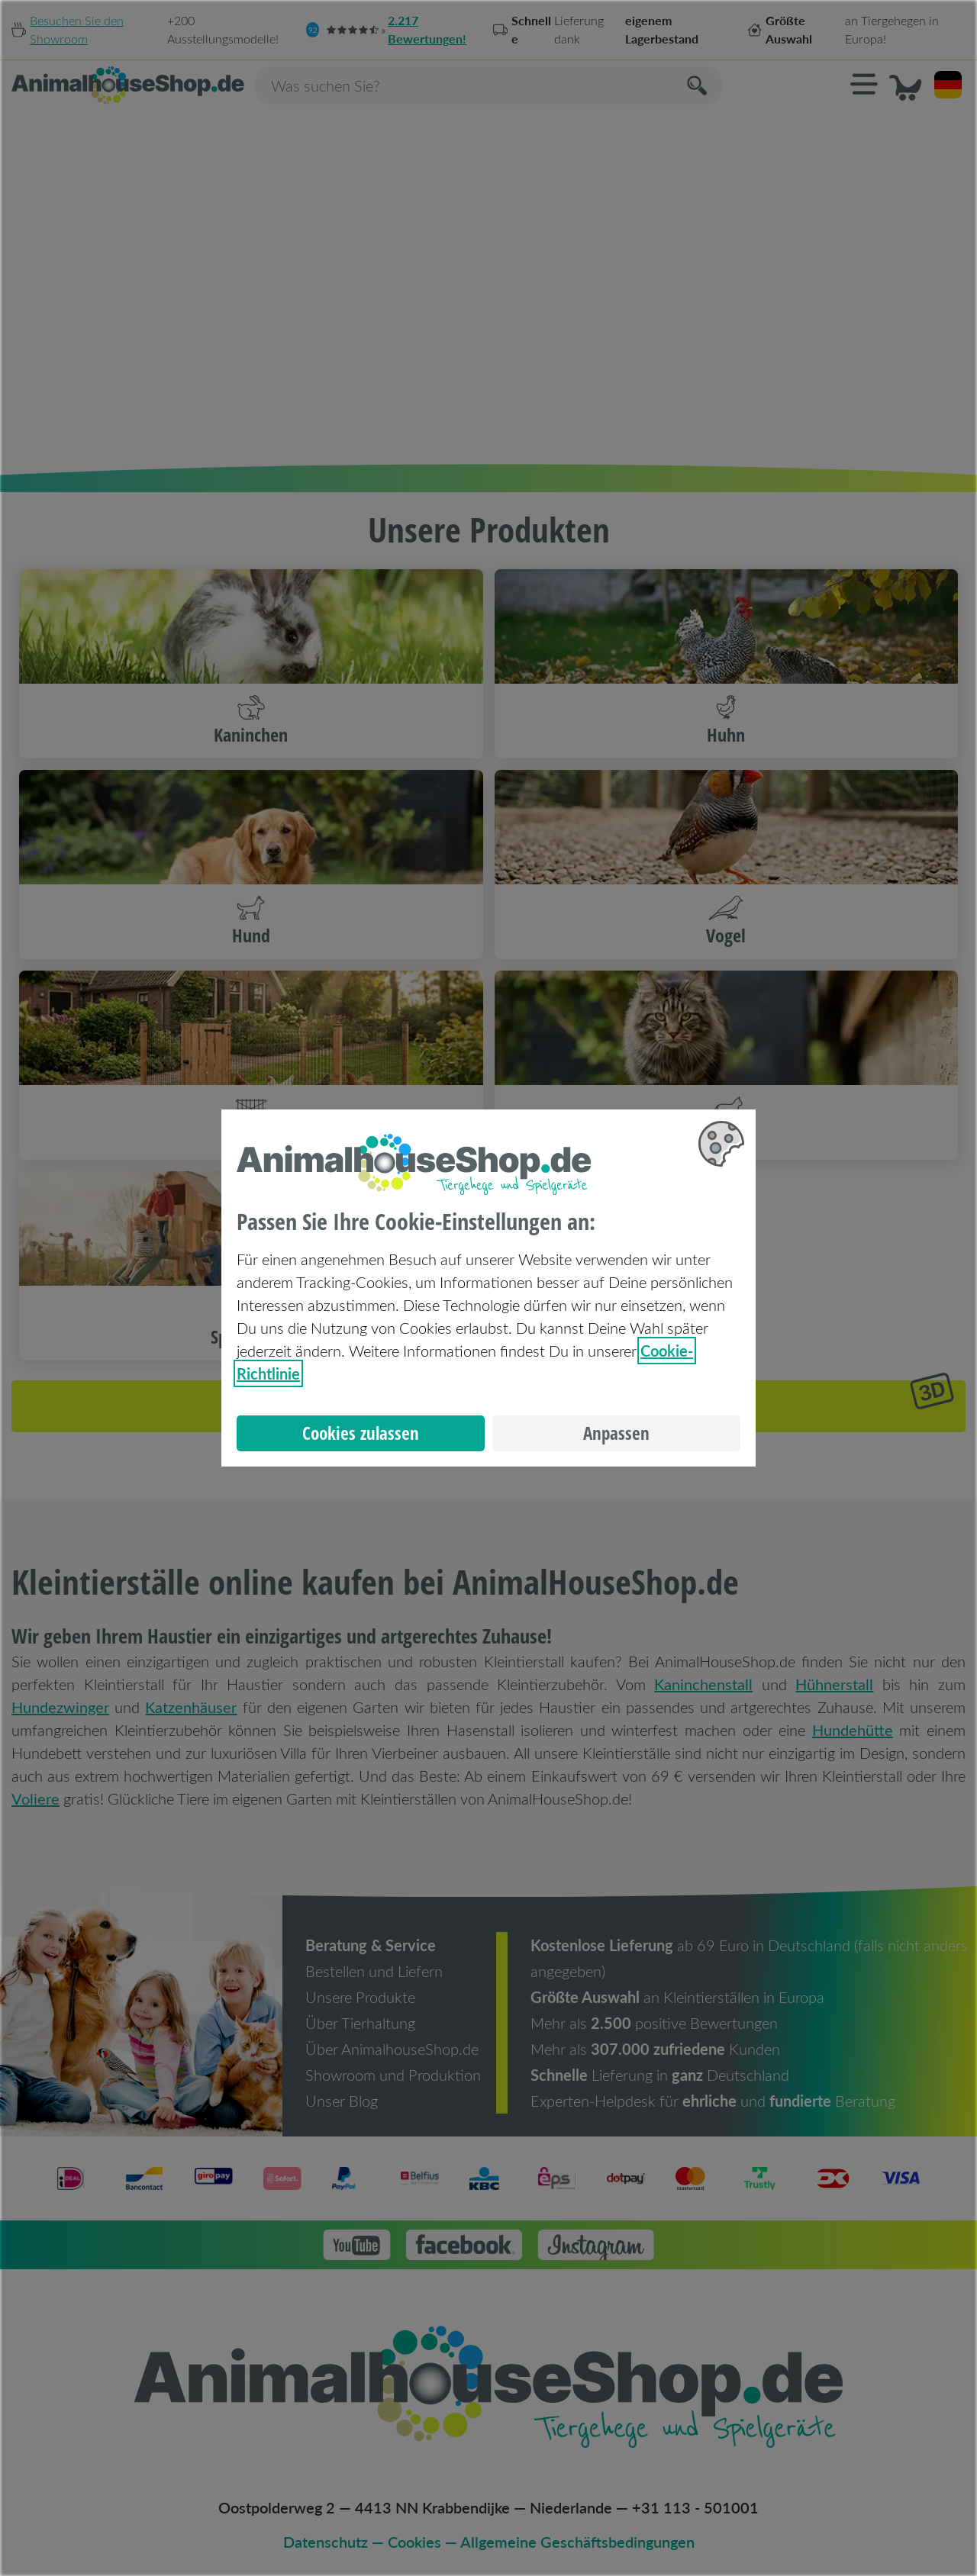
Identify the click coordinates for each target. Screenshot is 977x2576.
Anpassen (616, 1433)
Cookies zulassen (360, 1433)
